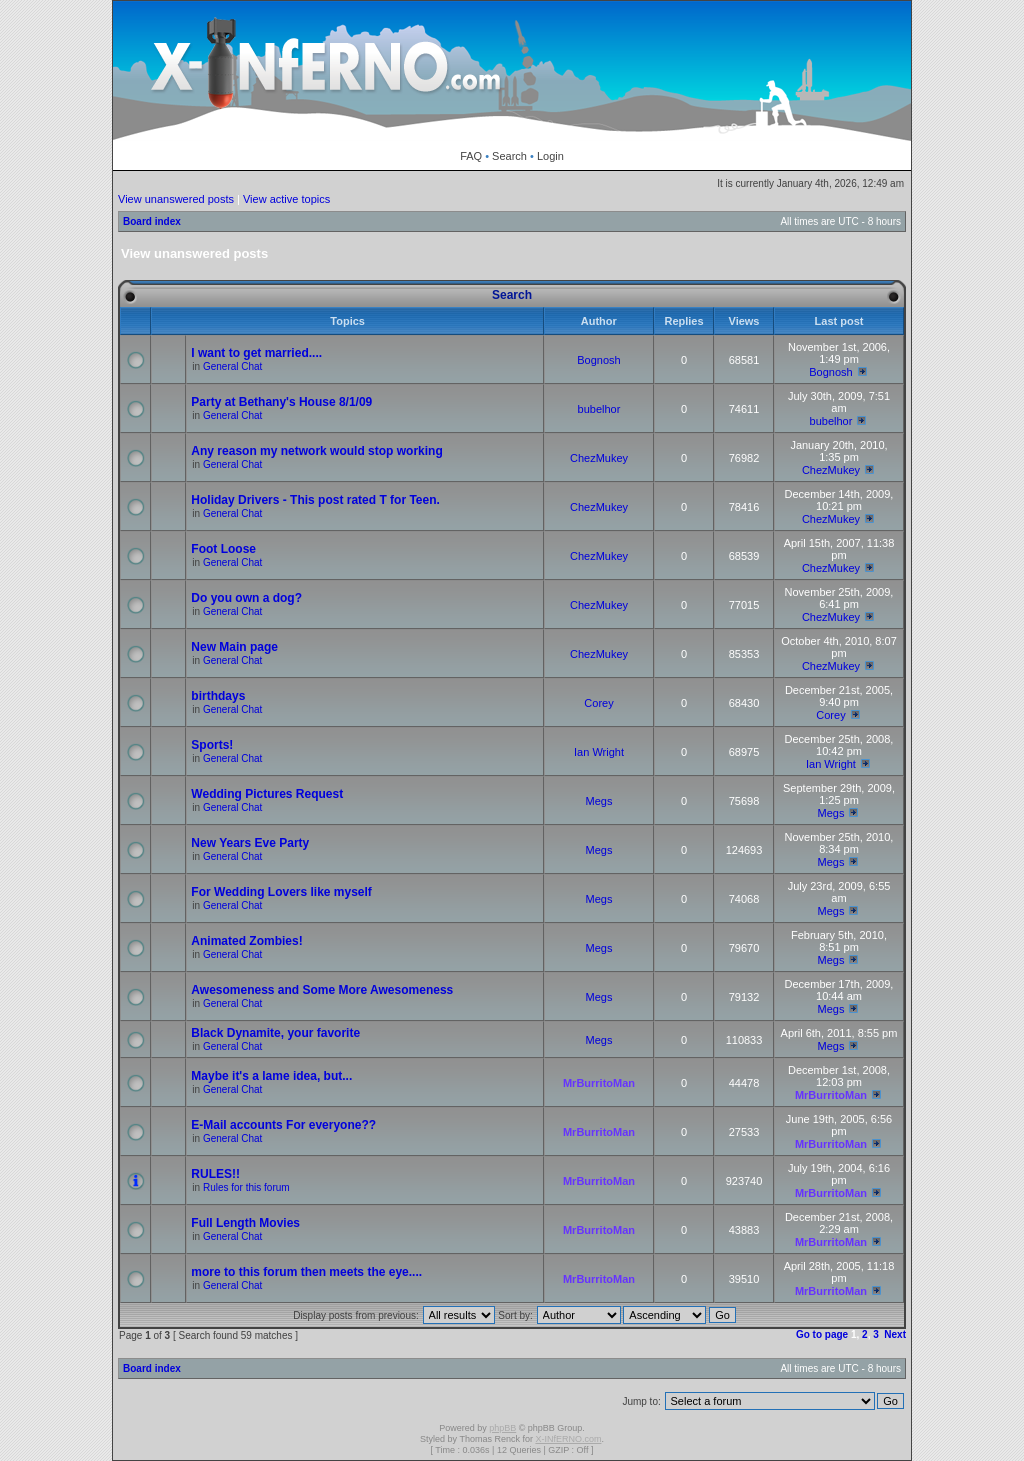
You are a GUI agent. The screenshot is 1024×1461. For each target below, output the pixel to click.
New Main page (234, 647)
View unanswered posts (176, 199)
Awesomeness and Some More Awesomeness (322, 990)
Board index (152, 221)
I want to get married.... (256, 353)
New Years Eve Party (250, 843)
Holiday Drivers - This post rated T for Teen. (315, 500)
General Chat (232, 366)
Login (550, 156)
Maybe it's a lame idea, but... (271, 1076)
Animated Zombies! (246, 941)
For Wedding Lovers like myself (281, 892)
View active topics (286, 199)
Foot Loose (223, 549)
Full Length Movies (245, 1223)
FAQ (471, 156)
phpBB (502, 1428)
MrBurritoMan (599, 1083)
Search (509, 156)
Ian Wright (599, 752)
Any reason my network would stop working (316, 451)
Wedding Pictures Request (267, 794)
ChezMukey (599, 458)
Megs (599, 801)
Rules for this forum (246, 1187)
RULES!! (215, 1174)
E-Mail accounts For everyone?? (283, 1125)
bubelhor (599, 409)
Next (895, 1334)
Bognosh (598, 360)
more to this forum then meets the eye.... (306, 1272)
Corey (598, 703)
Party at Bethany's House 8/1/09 (281, 402)
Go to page (822, 1334)
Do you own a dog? (246, 598)
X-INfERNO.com (568, 1439)
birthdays (218, 696)
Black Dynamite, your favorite (275, 1033)
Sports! (212, 745)
